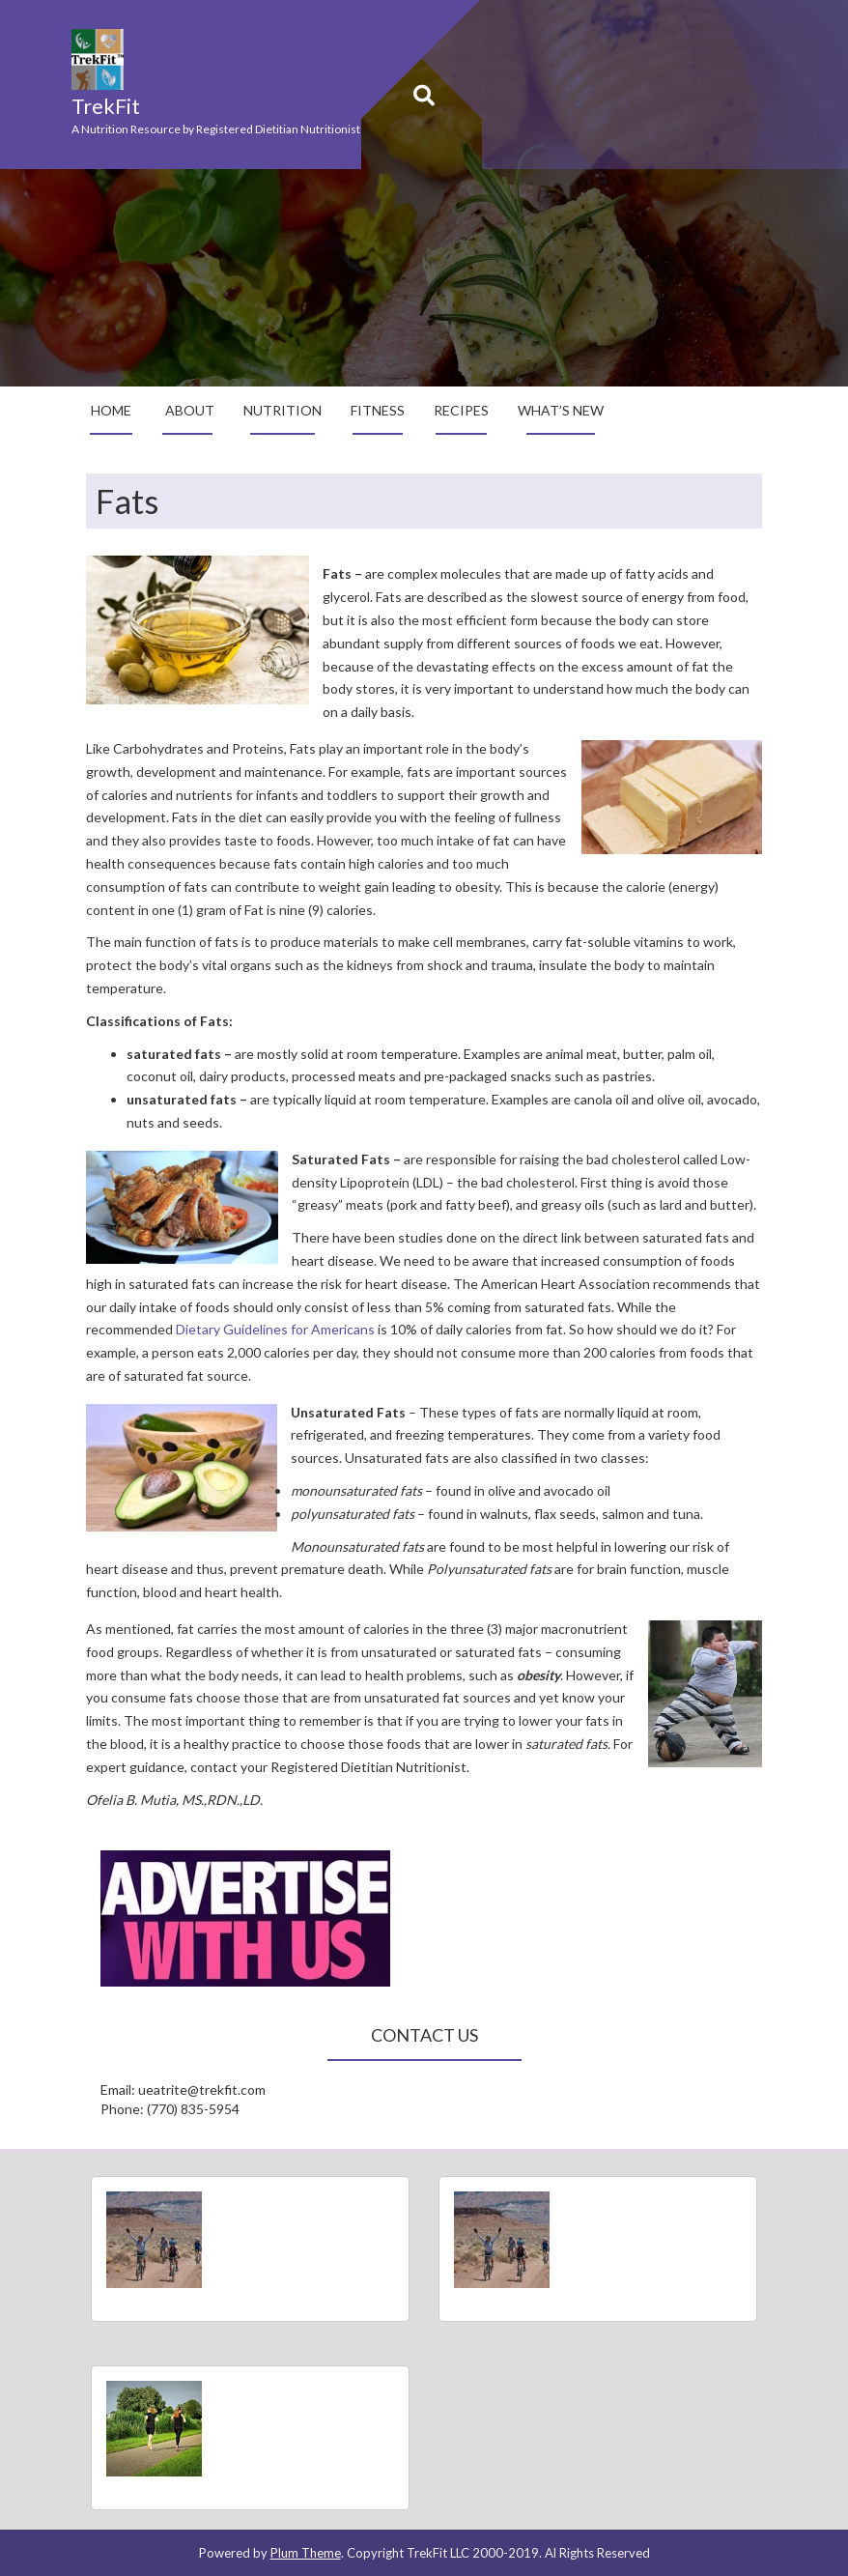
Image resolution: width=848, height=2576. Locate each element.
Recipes (461, 410)
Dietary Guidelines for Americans (275, 1329)
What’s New (561, 410)
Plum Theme (305, 2553)
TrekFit (105, 106)
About (189, 410)
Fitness (378, 410)
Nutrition (282, 410)
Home (111, 410)
